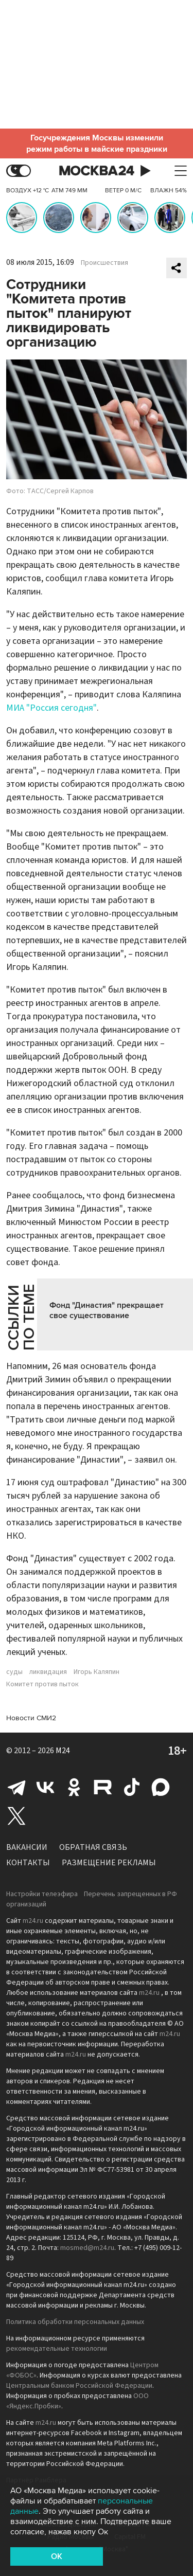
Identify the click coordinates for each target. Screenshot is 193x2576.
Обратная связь (93, 1847)
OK (56, 2556)
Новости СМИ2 (31, 1718)
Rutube (103, 1787)
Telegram (16, 1787)
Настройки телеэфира (42, 1894)
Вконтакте (45, 1787)
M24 (63, 1750)
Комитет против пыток (42, 1684)
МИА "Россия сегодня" (51, 707)
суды (14, 1672)
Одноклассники (74, 1787)
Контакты (28, 1862)
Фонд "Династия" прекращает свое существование (106, 1310)
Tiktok (131, 1787)
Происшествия (104, 263)
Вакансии (26, 1847)
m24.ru (33, 1921)
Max (160, 1787)
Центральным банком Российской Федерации (79, 2386)
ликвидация (48, 1672)
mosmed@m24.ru (87, 2248)
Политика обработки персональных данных (75, 2322)
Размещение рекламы (109, 1862)
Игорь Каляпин (96, 1672)
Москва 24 (96, 171)
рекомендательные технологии (56, 2349)
